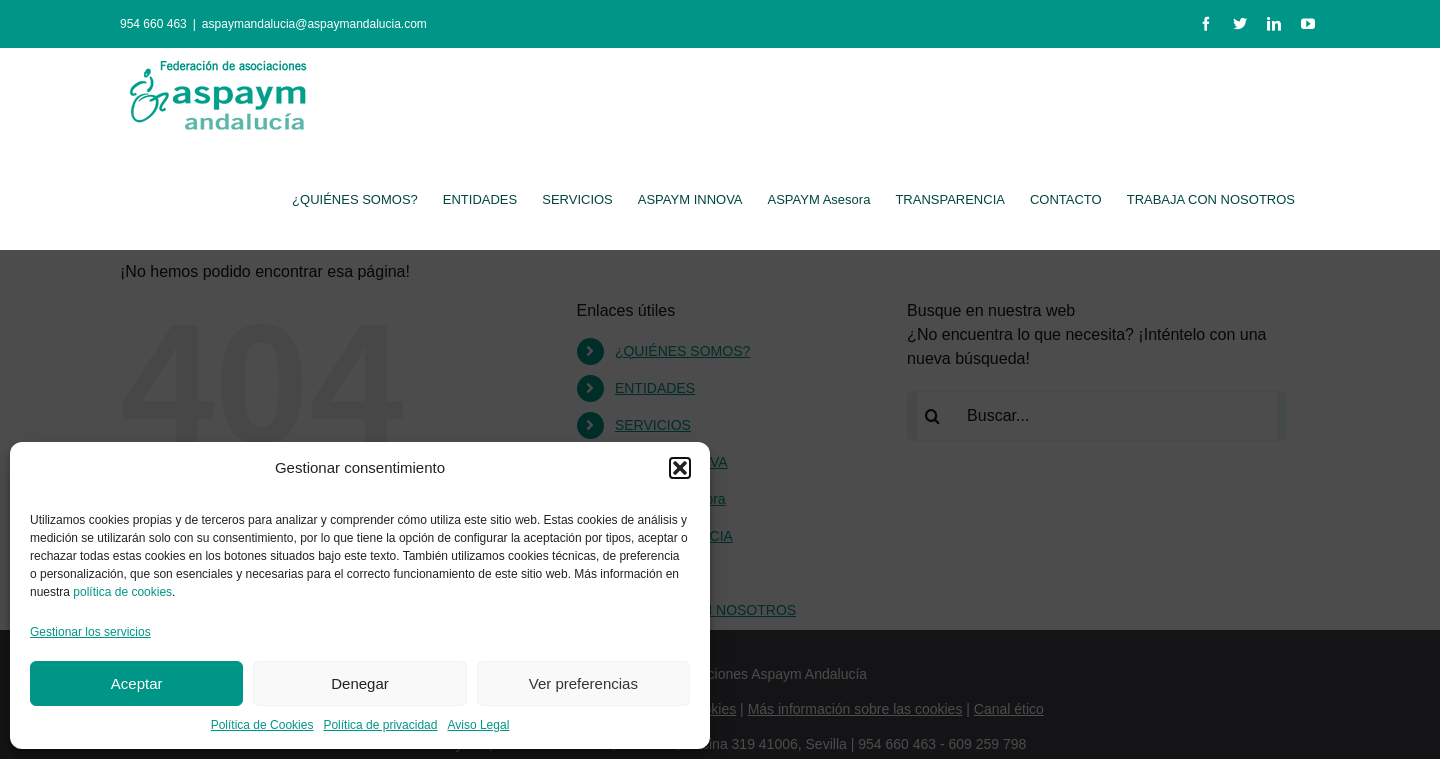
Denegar (360, 683)
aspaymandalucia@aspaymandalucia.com (314, 24)
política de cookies (122, 592)
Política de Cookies (262, 725)
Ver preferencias (583, 683)
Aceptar (137, 683)
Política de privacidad (380, 725)
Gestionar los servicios (90, 632)
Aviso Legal (478, 725)
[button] (680, 468)
